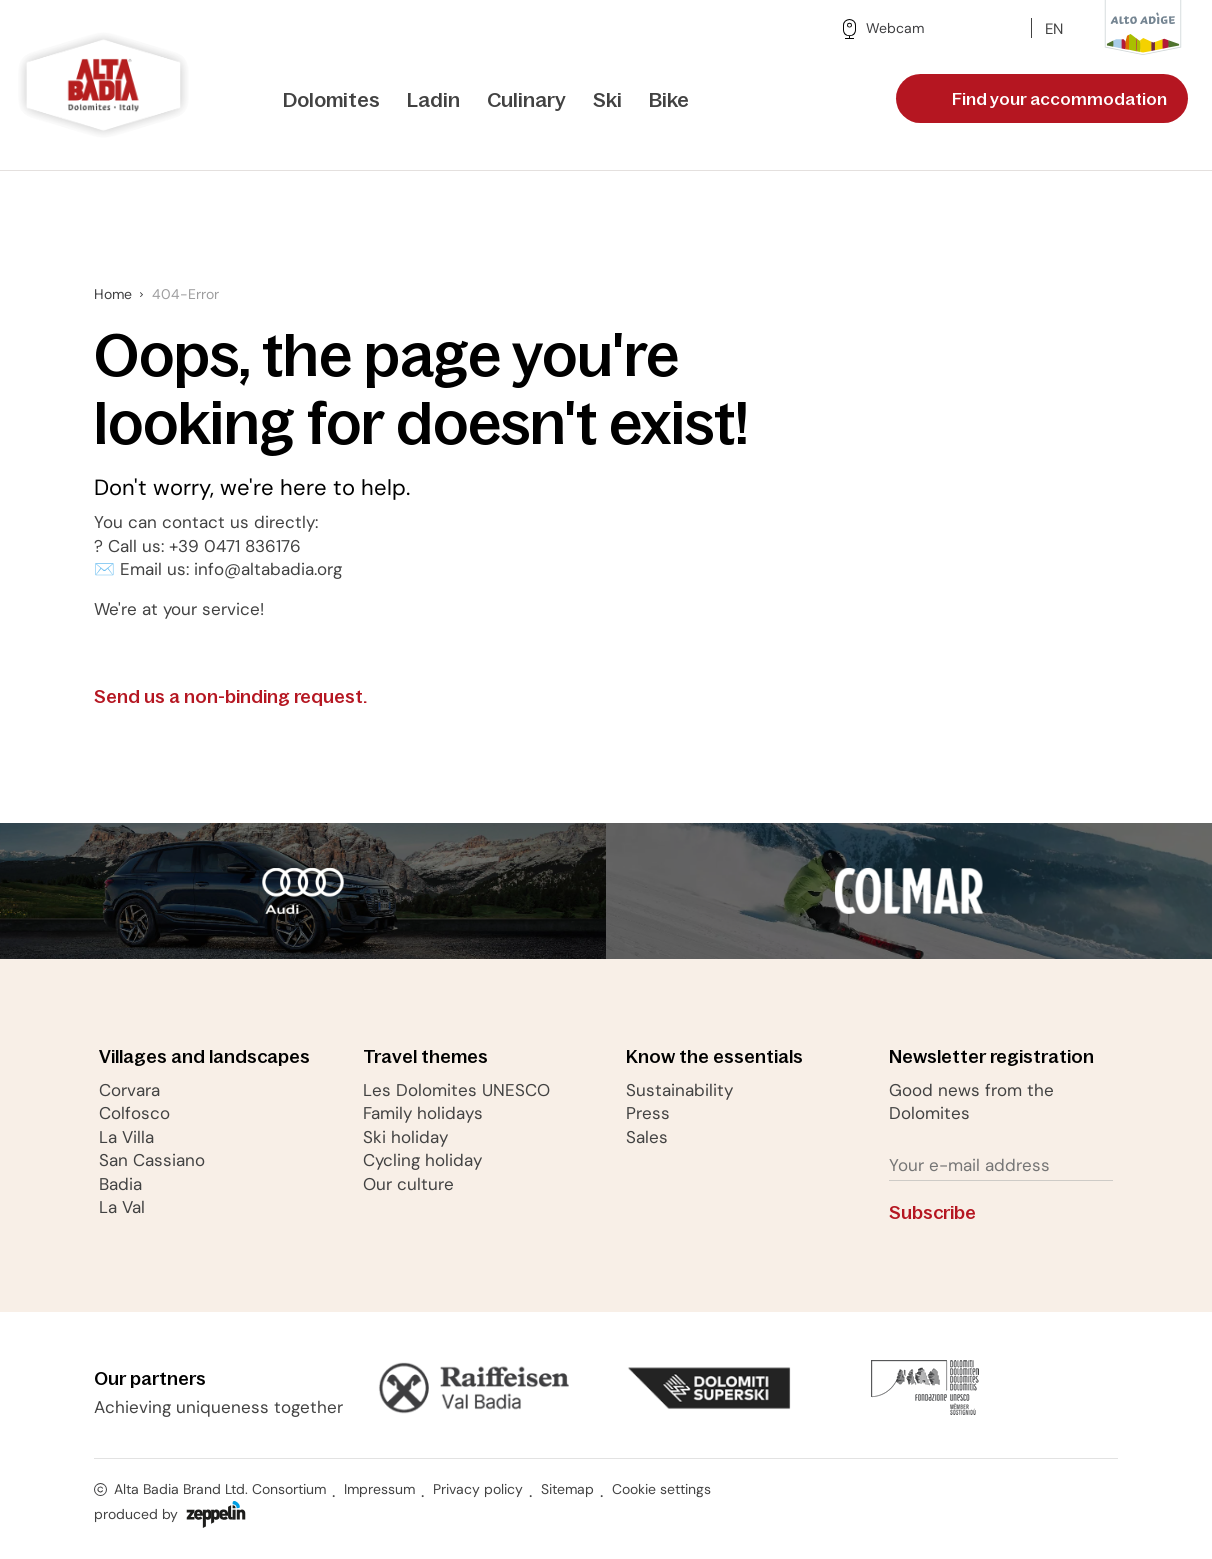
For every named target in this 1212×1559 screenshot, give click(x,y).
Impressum (379, 1489)
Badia (120, 1184)
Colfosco (134, 1113)
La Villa (126, 1137)
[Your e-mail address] (1000, 1166)
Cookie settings (661, 1489)
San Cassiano (152, 1160)
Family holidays (423, 1113)
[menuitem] (331, 101)
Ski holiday (405, 1137)
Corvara (129, 1090)
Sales (647, 1137)
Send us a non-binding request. (247, 698)
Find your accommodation (1044, 99)
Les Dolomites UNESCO (456, 1090)
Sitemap (567, 1489)
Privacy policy (478, 1489)
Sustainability (679, 1090)
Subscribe (949, 1214)
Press (648, 1113)
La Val (122, 1207)
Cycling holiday (422, 1160)
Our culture (408, 1184)
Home (113, 294)
